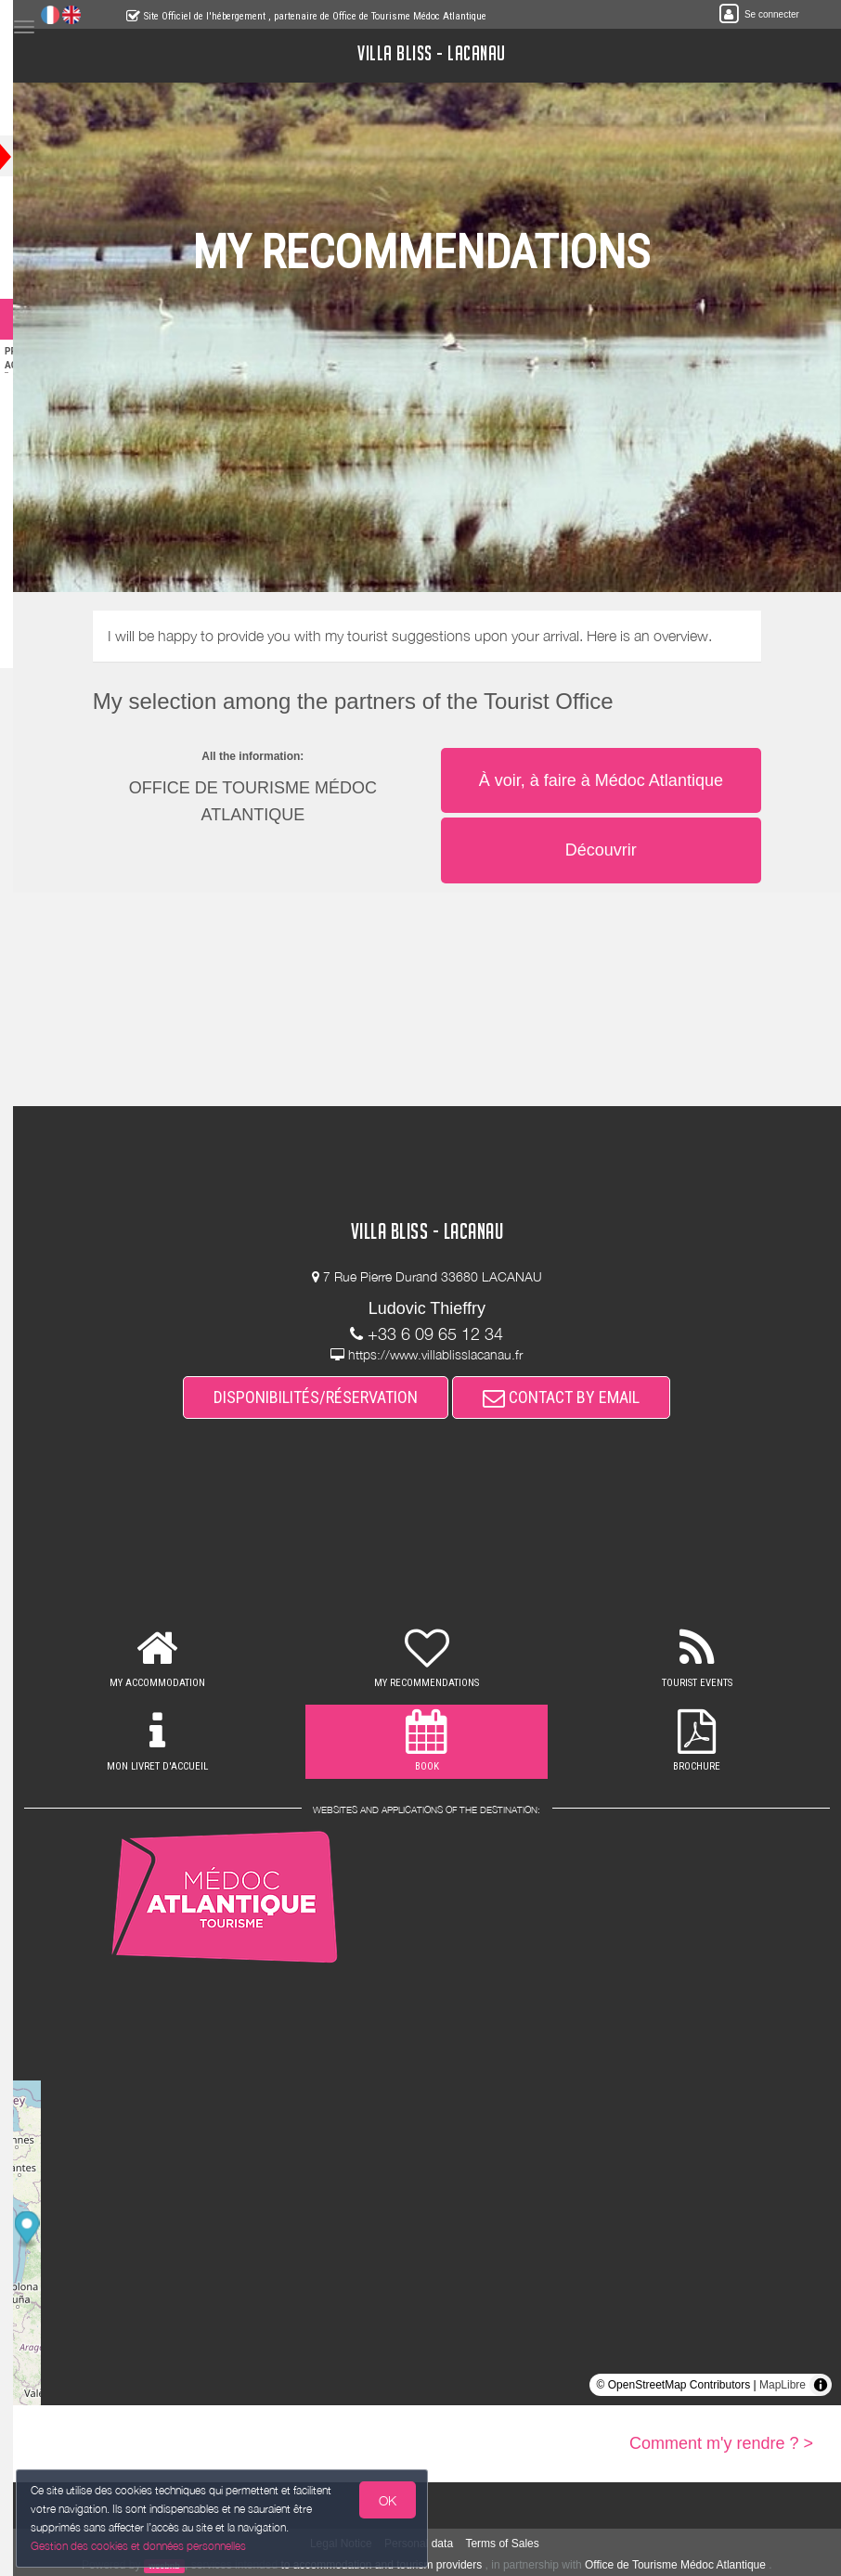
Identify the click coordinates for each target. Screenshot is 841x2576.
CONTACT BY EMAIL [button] (579, 1397)
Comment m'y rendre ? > (721, 2443)
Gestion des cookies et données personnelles (141, 2545)
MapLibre (782, 2384)
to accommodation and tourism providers (399, 2564)
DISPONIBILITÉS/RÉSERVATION (334, 1397)
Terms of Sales (520, 2543)
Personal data (437, 2543)
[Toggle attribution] (820, 2385)
